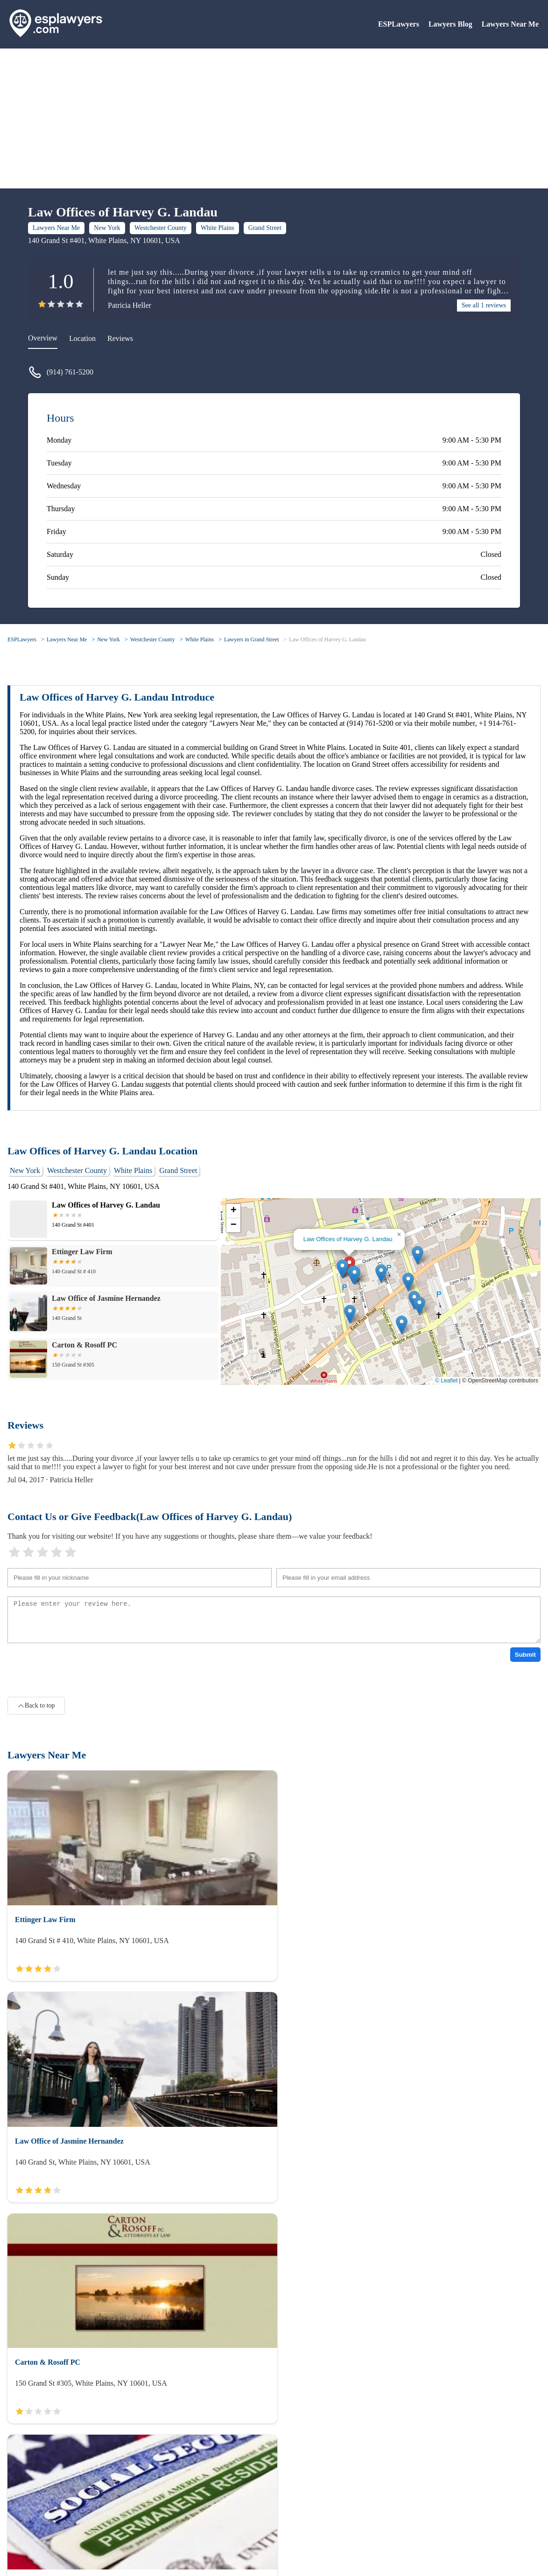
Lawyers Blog (450, 24)
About (16, 2515)
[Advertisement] (274, 118)
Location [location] (82, 338)
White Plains (217, 227)
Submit (525, 1654)
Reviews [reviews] (120, 338)
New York (107, 227)
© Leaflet (446, 1380)
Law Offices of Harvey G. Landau (327, 639)
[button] (342, 1268)
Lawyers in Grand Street (251, 639)
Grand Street (264, 227)
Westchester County (160, 227)
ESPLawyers (398, 24)
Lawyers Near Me (510, 24)
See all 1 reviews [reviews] (484, 305)
